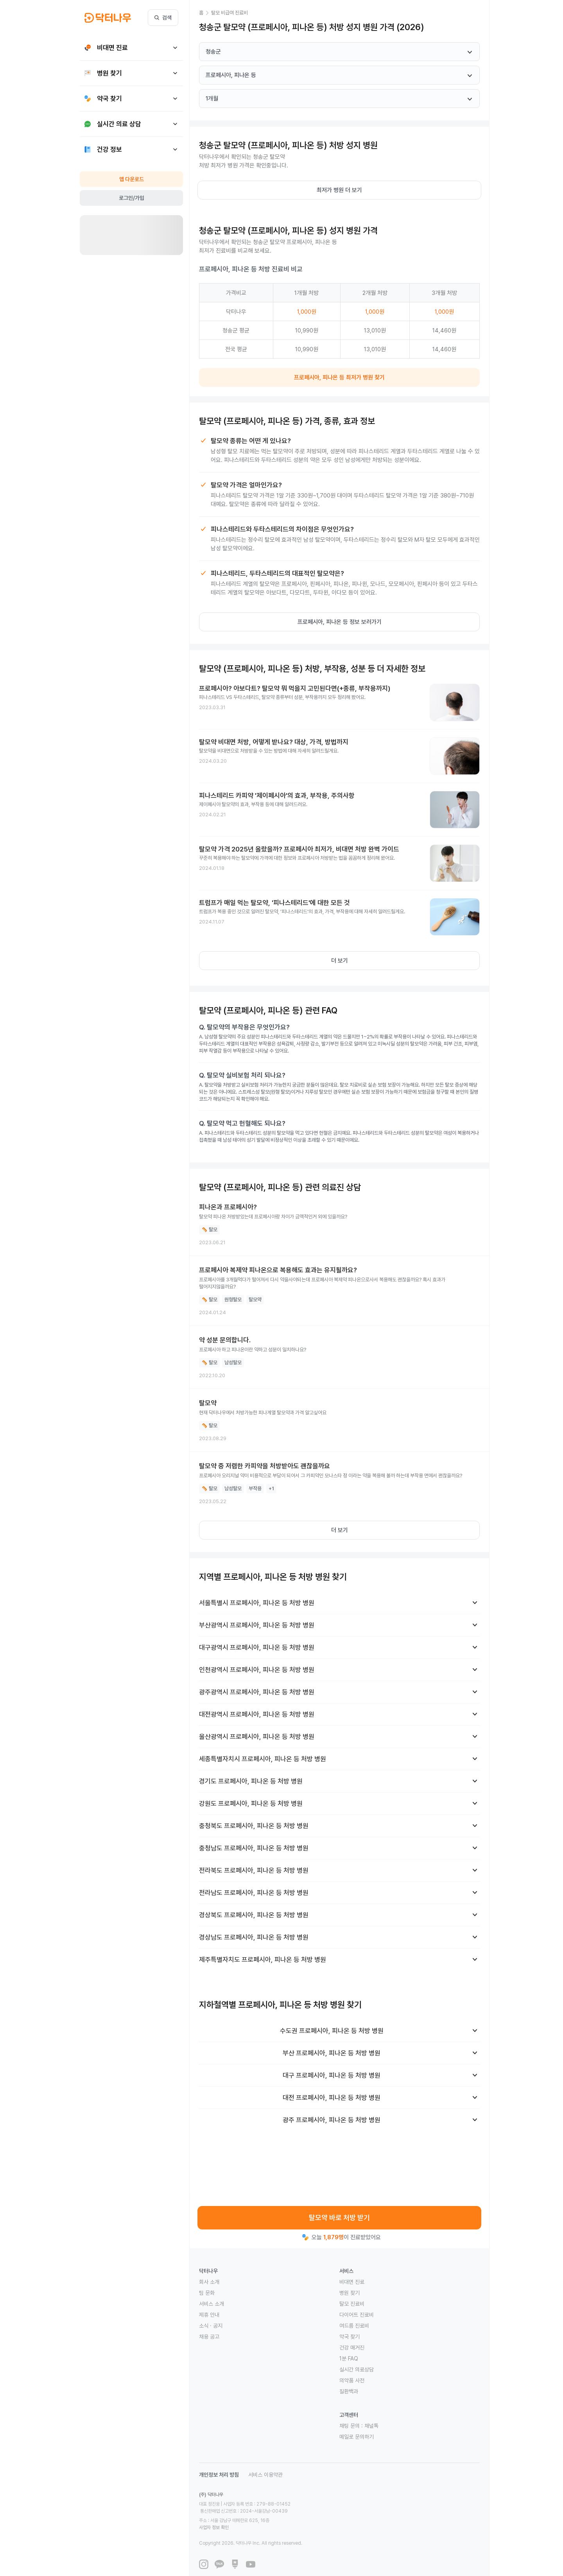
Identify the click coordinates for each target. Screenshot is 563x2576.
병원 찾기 (349, 2293)
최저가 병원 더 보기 (339, 190)
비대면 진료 (351, 2282)
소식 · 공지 (210, 2326)
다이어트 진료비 (356, 2315)
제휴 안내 (209, 2315)
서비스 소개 (211, 2304)
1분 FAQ (348, 2358)
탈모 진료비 (351, 2304)
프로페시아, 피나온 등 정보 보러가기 (340, 621)
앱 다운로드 (131, 179)
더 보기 (339, 960)
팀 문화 (207, 2293)
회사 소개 (209, 2282)
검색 (163, 17)
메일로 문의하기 (356, 2437)
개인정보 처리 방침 (219, 2475)
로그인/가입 (131, 198)
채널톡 (371, 2426)
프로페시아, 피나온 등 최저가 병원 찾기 (339, 377)
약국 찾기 (349, 2336)
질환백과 (348, 2391)
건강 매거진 (351, 2347)
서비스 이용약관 (265, 2475)
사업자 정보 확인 (288, 2513)
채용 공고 (209, 2336)
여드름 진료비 (354, 2326)
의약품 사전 (351, 2380)
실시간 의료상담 (356, 2369)
